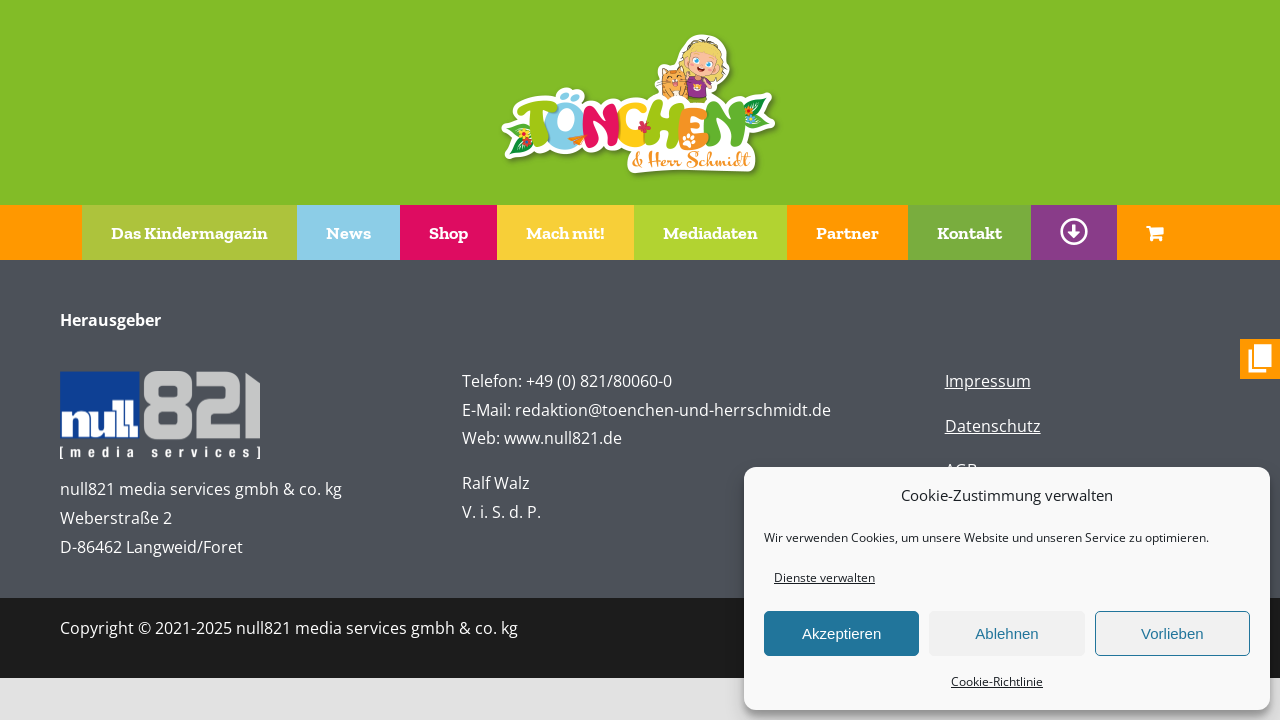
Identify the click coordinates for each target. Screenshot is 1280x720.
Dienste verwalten (824, 577)
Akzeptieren (841, 633)
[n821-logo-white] (160, 379)
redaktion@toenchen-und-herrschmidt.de (673, 410)
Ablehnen (1006, 633)
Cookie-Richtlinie (997, 681)
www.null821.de (563, 438)
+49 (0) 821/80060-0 (599, 381)
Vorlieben (1172, 633)
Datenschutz (993, 426)
